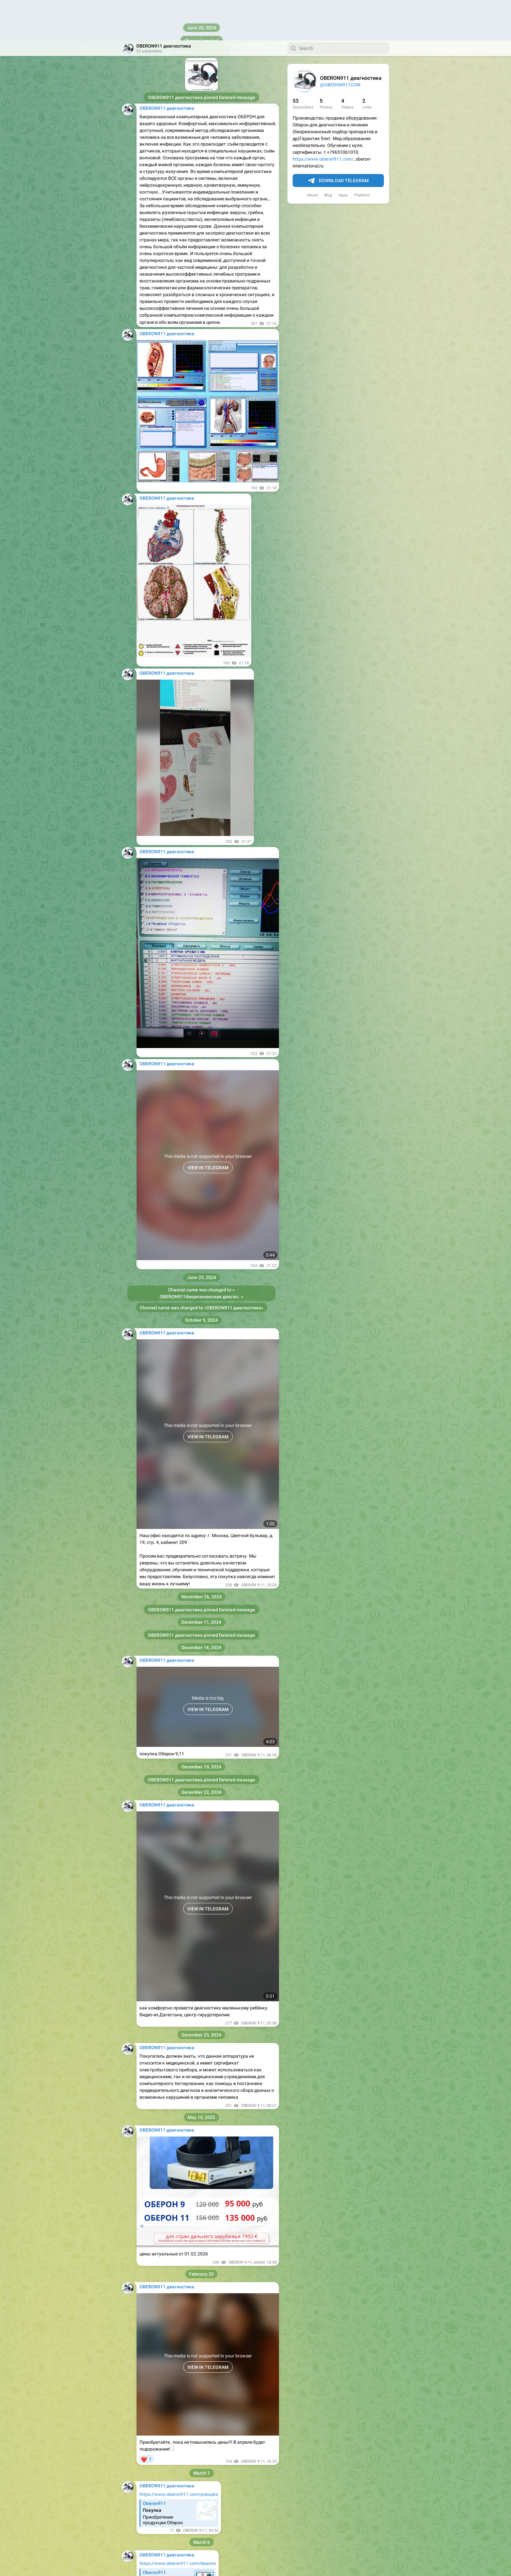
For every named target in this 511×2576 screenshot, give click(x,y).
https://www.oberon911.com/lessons (177, 2523)
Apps (343, 154)
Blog (328, 154)
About (312, 154)
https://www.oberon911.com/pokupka (178, 2453)
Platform (362, 154)
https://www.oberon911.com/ (323, 118)
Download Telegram (338, 140)
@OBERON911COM (340, 44)
